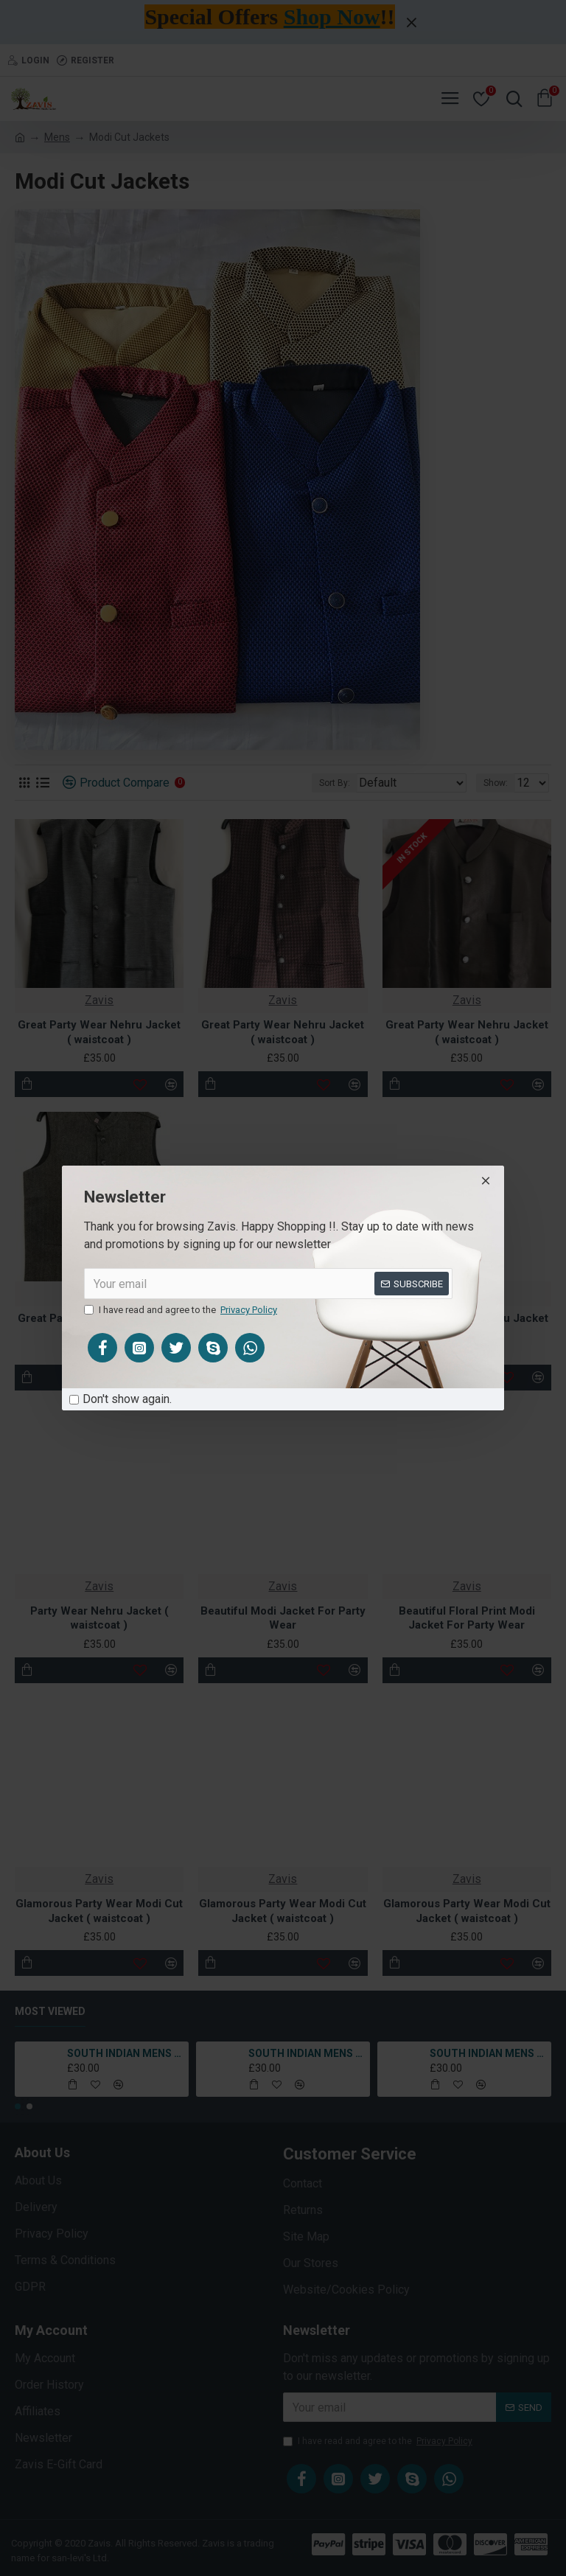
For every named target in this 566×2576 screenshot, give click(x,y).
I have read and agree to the (181, 1310)
